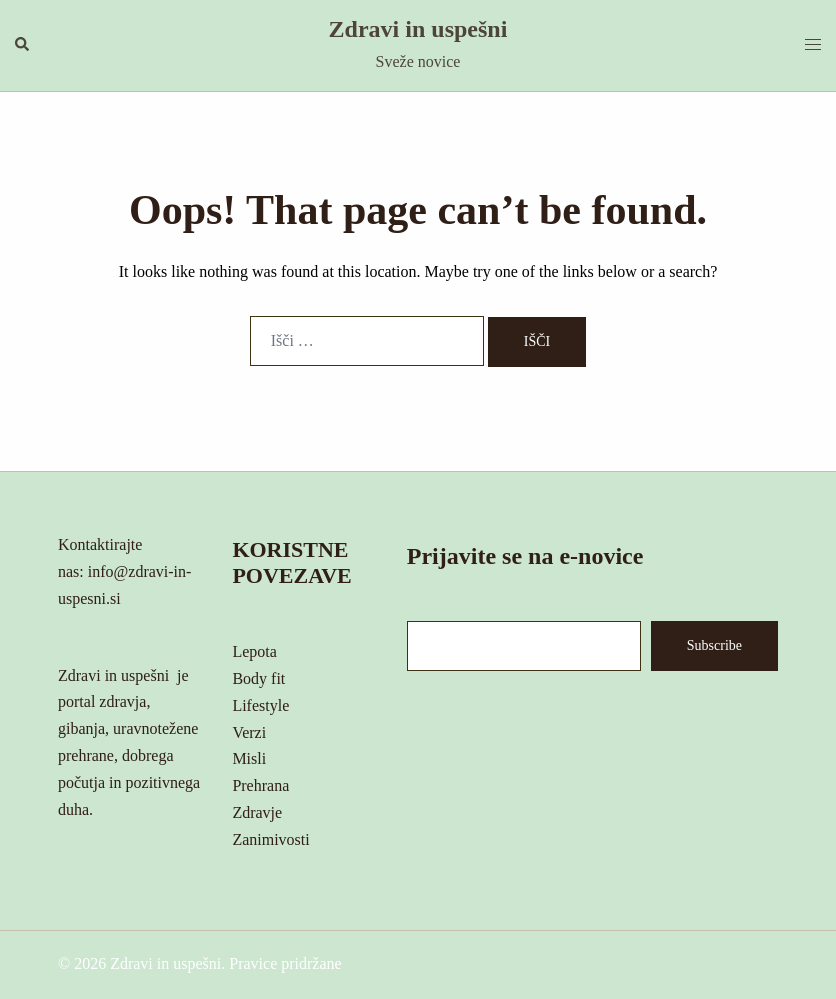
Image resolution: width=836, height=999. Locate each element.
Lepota (254, 651)
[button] (23, 45)
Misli (249, 758)
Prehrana (260, 785)
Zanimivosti (270, 839)
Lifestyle (260, 705)
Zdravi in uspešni (418, 29)
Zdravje (257, 812)
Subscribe (714, 645)
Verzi (249, 732)
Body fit (258, 678)
